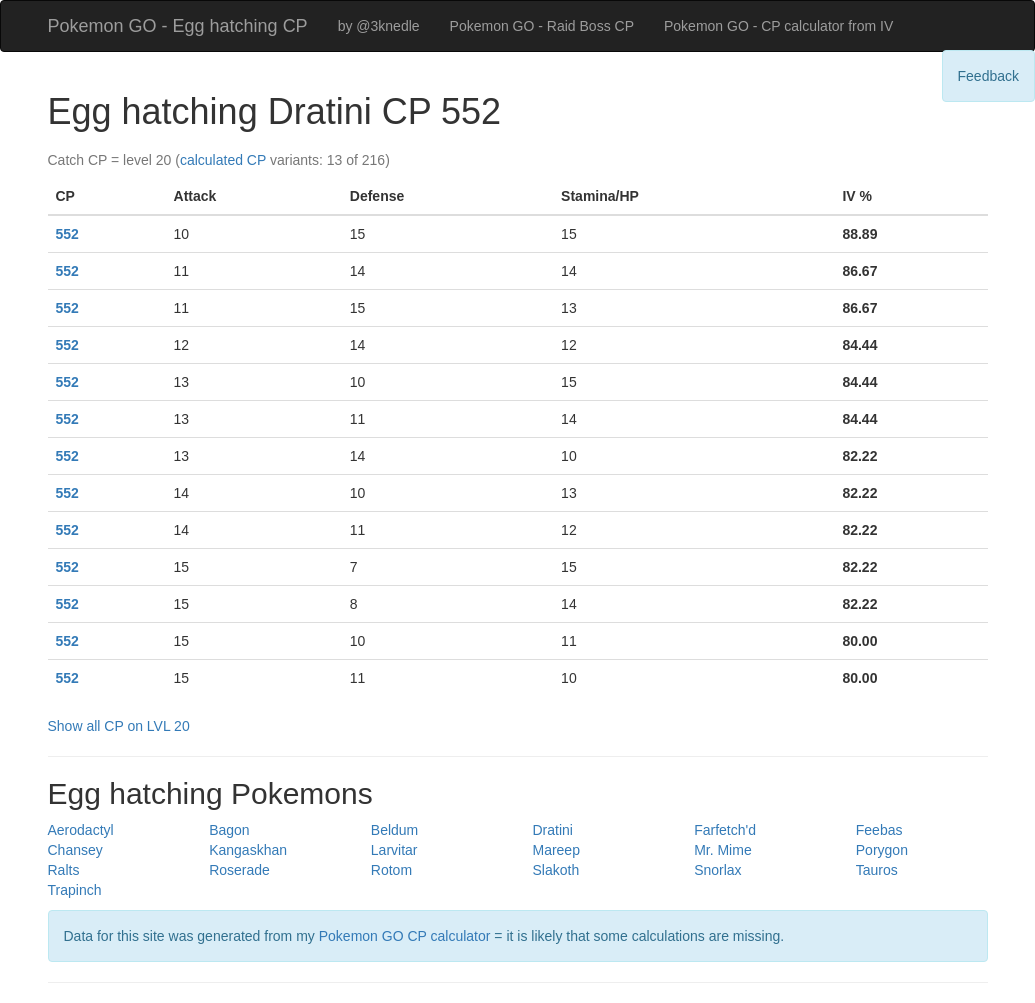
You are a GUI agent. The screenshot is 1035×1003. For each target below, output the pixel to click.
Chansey (75, 850)
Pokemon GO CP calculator (405, 936)
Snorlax (717, 870)
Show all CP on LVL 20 (119, 726)
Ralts (64, 870)
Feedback (988, 76)
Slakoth (555, 870)
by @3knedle (379, 26)
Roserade (239, 870)
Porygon (882, 850)
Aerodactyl (81, 830)
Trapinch (75, 890)
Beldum (394, 830)
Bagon (229, 830)
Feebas (879, 830)
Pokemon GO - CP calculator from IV (778, 26)
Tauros (877, 870)
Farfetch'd (725, 830)
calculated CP (223, 160)
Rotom (391, 870)
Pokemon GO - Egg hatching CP (178, 26)
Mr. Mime (723, 850)
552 (67, 234)
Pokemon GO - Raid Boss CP (542, 26)
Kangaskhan (248, 850)
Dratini (552, 830)
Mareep (555, 850)
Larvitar (394, 850)
